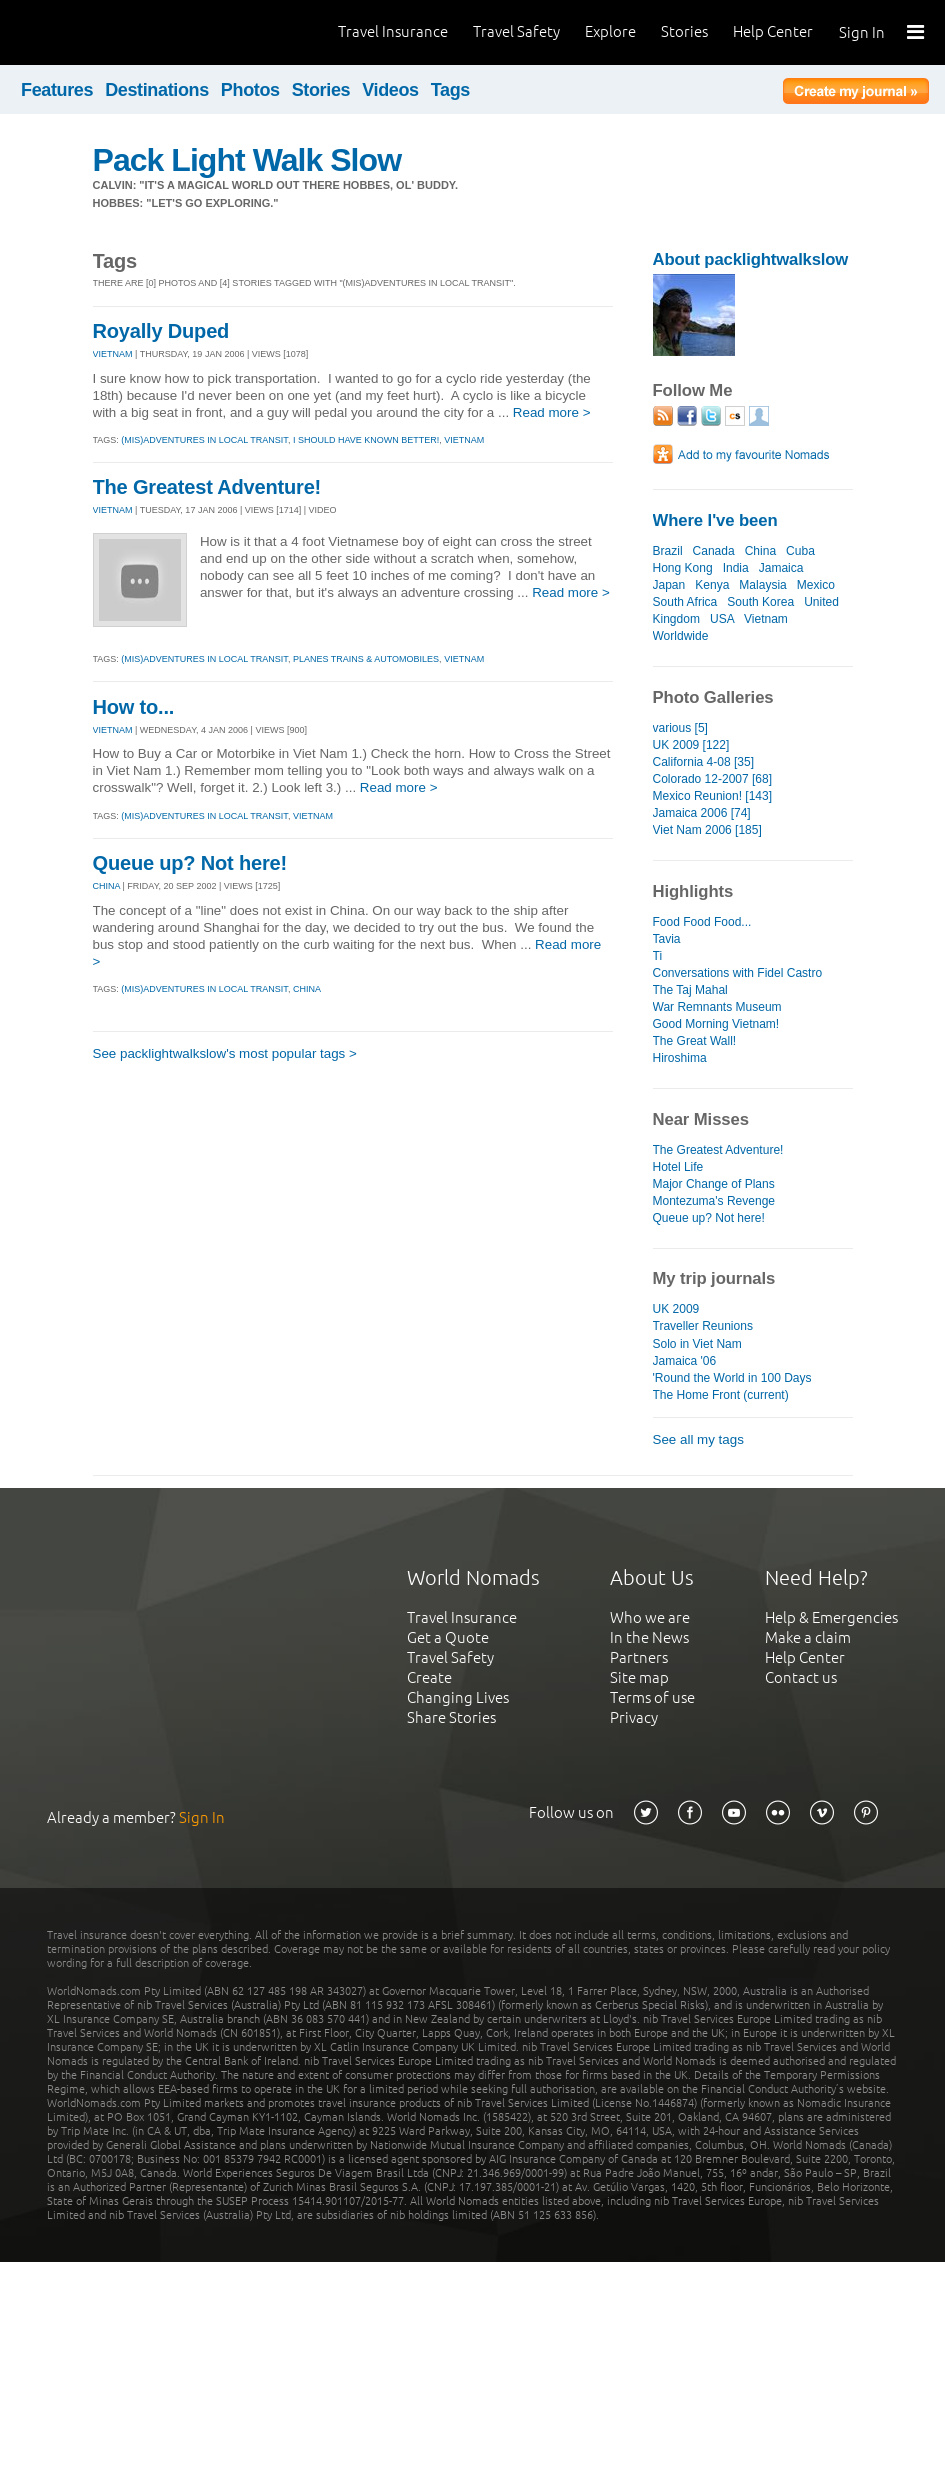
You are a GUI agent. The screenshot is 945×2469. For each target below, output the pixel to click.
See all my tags (698, 1439)
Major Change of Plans (714, 1184)
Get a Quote (448, 1637)
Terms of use (652, 1697)
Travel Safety (516, 31)
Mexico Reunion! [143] (713, 796)
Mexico (816, 585)
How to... (134, 707)
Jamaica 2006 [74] (702, 813)
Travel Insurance (393, 31)
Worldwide (681, 636)
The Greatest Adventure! (207, 487)
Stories (684, 31)
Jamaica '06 (685, 1361)
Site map (639, 1677)
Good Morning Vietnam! (716, 1024)
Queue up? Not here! (190, 863)
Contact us (801, 1677)
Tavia (667, 939)
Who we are (650, 1617)
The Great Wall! (695, 1041)
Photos (250, 90)
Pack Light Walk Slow (247, 160)
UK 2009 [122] (691, 745)
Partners (639, 1657)
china (307, 989)
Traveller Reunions (703, 1326)
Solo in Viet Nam (697, 1344)
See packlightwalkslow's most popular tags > (225, 1053)
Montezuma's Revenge (714, 1201)
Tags (450, 90)
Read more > (552, 412)
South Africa (685, 602)
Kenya (712, 585)
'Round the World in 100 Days (732, 1378)
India (736, 568)
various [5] (680, 728)
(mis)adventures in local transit (204, 440)
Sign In (862, 32)
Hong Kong (683, 568)
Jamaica (781, 568)
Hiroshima (680, 1058)
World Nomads (105, 32)
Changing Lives (458, 1697)
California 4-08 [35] (704, 762)
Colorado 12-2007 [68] (713, 779)
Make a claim (808, 1637)
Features (57, 90)
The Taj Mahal (690, 990)
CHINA (107, 886)
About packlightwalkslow (751, 259)
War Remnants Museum (717, 1007)
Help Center (773, 31)
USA (722, 619)
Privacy (634, 1717)
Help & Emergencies (831, 1617)
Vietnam (766, 619)
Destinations (157, 90)
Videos (390, 90)
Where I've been (715, 520)
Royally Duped (161, 331)
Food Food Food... (702, 922)
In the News (649, 1637)
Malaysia (762, 585)
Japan (669, 585)
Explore (610, 31)
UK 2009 (676, 1309)
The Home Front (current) (721, 1395)
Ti (658, 956)
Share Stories (451, 1717)
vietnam (464, 440)
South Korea (760, 602)
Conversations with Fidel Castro (738, 973)
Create (429, 1677)
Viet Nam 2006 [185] (707, 830)
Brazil (668, 551)
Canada (714, 551)
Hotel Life (678, 1167)
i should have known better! (366, 440)
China (760, 551)
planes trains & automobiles (366, 659)
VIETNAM (113, 354)
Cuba (800, 551)
